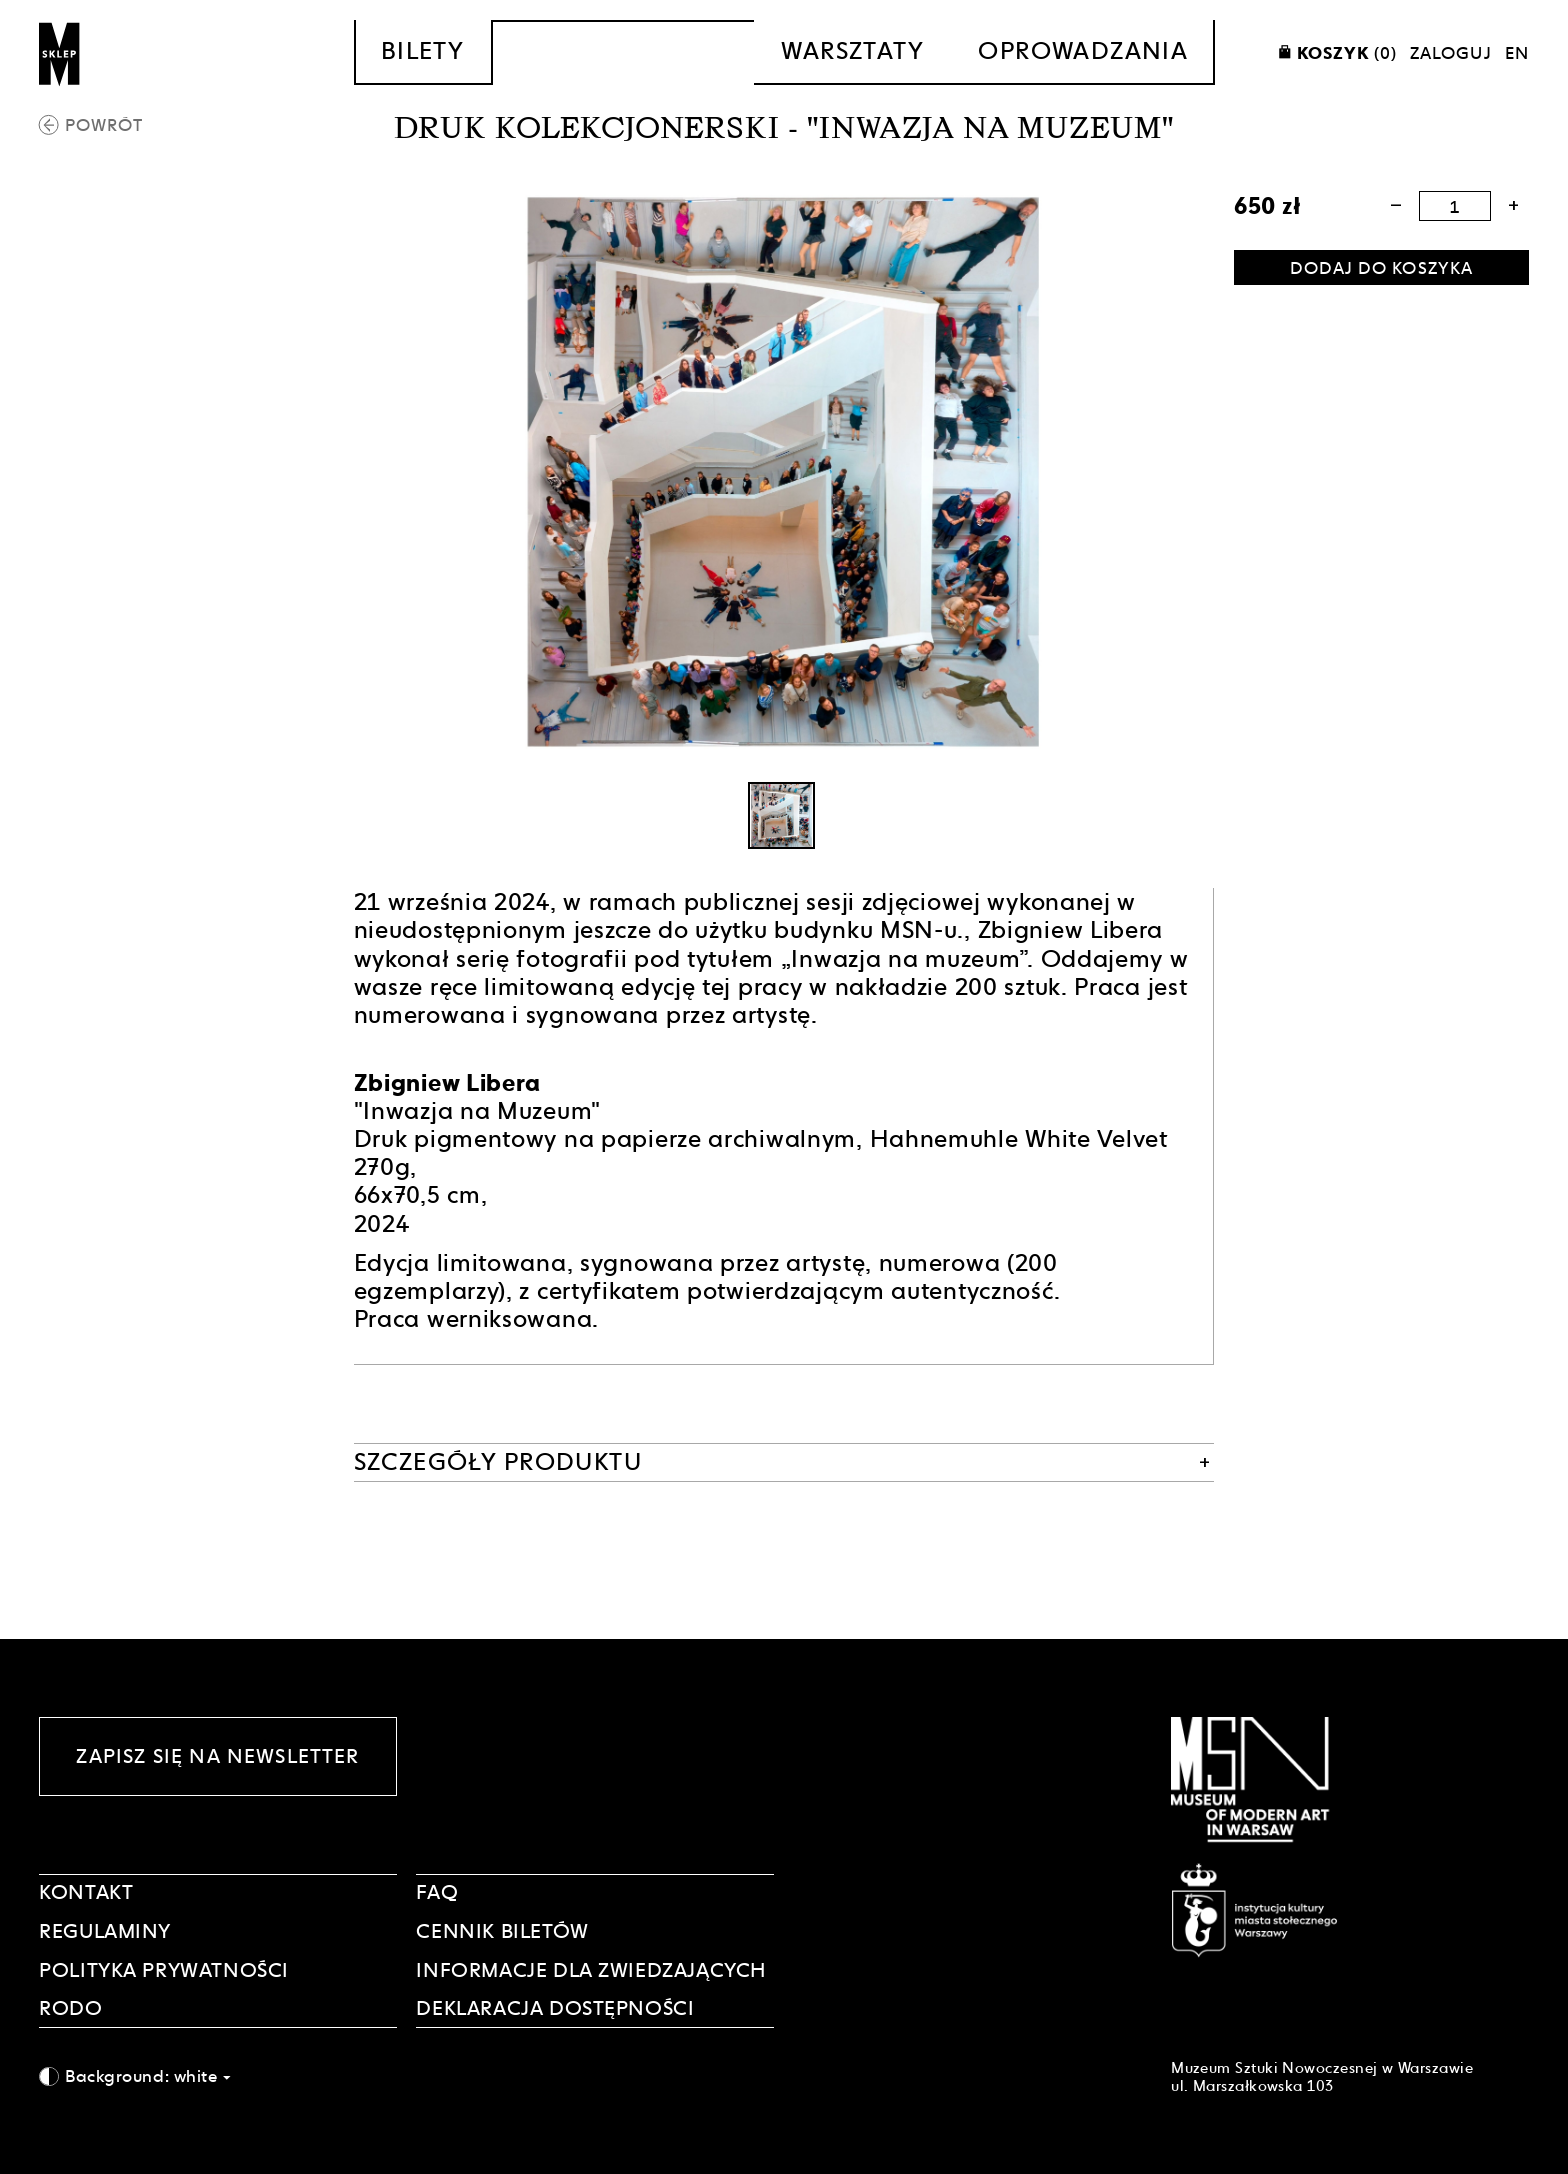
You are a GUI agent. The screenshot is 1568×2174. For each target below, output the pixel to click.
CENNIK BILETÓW (502, 1931)
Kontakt (86, 1892)
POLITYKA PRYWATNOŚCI (164, 1970)
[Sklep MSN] (60, 52)
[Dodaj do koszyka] (1381, 267)
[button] (1395, 205)
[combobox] (218, 2076)
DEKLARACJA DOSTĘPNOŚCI (555, 2008)
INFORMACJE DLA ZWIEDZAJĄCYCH (590, 1970)
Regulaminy (105, 1931)
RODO (70, 2008)
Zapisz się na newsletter (217, 1756)
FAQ (437, 1892)
